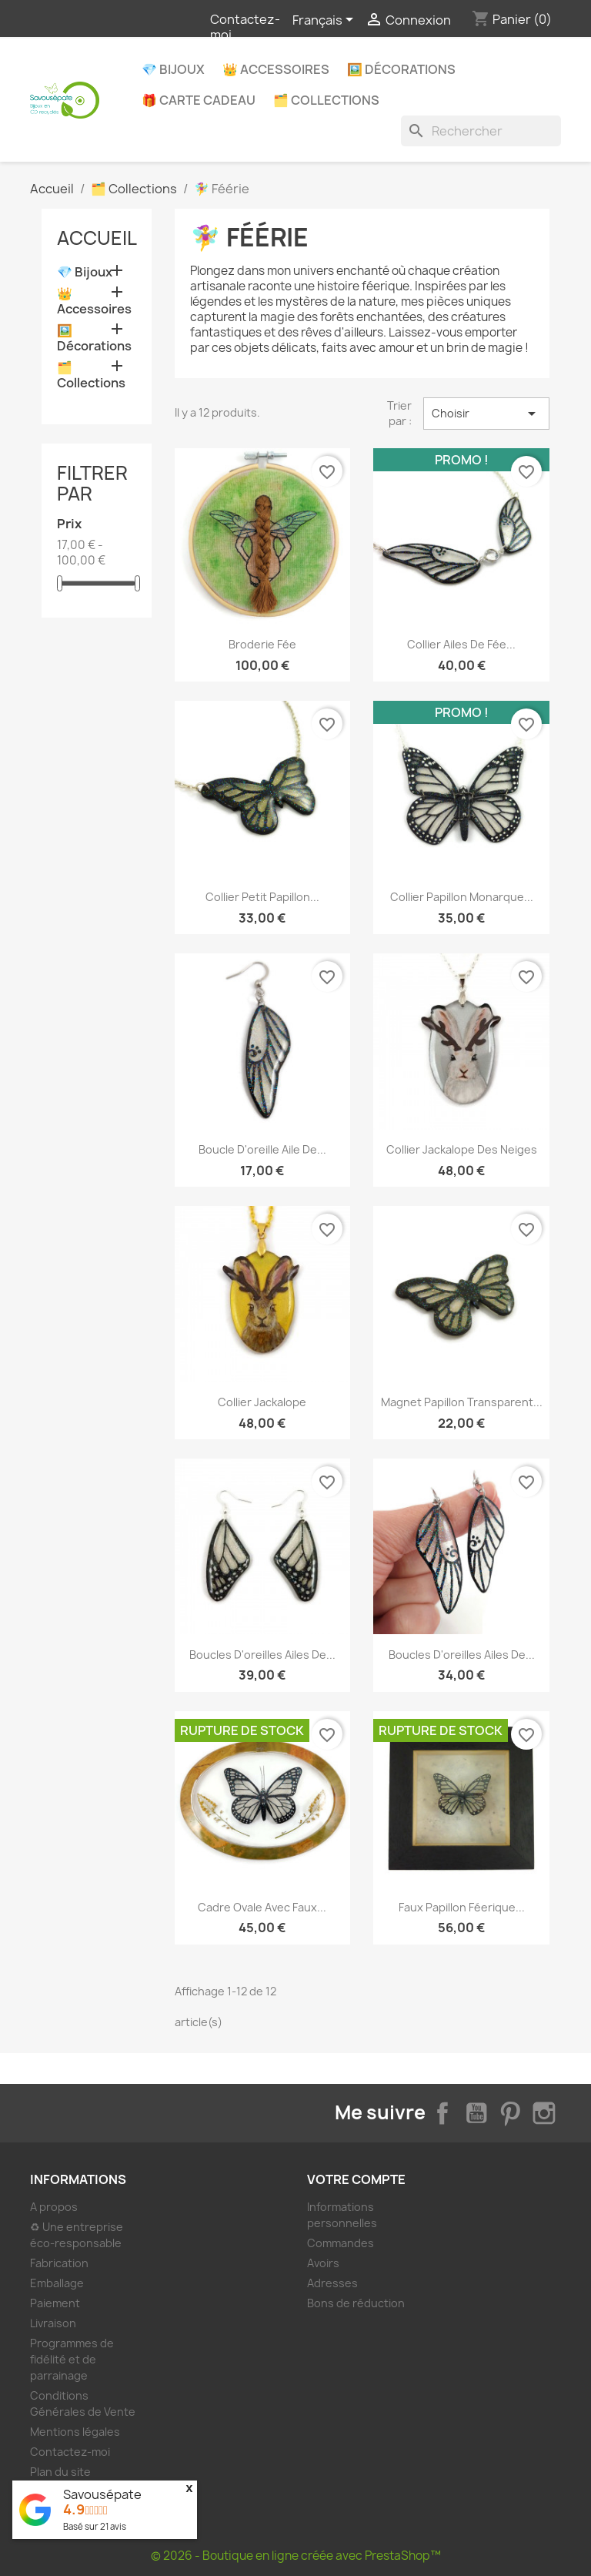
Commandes (340, 2243)
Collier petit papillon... (262, 896)
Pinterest (510, 2113)
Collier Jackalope (262, 1402)
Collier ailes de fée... (461, 644)
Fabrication (59, 2263)
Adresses (332, 2283)
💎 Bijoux (173, 69)
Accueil (97, 238)
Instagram (544, 2113)
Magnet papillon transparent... (462, 1402)
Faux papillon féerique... (462, 1907)
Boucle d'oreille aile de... (262, 1149)
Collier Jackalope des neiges (461, 1149)
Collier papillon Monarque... (461, 896)
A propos (54, 2206)
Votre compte (356, 2179)
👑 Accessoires (275, 69)
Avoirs (323, 2263)
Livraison (53, 2323)
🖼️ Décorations (401, 69)
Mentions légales (75, 2431)
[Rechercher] (481, 131)
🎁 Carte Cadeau (198, 100)
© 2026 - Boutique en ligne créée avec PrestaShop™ (296, 2556)
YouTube (476, 2113)
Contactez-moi (245, 27)
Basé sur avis (94, 2526)
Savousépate (102, 2494)
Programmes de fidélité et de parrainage (72, 2359)
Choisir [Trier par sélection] (486, 413)
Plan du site (60, 2471)
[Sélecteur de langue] (325, 21)
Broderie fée (262, 644)
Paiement (55, 2303)
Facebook (442, 2113)
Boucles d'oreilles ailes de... (262, 1654)
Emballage (57, 2283)
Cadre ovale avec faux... (262, 1907)
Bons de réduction (356, 2303)
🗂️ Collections (326, 100)
